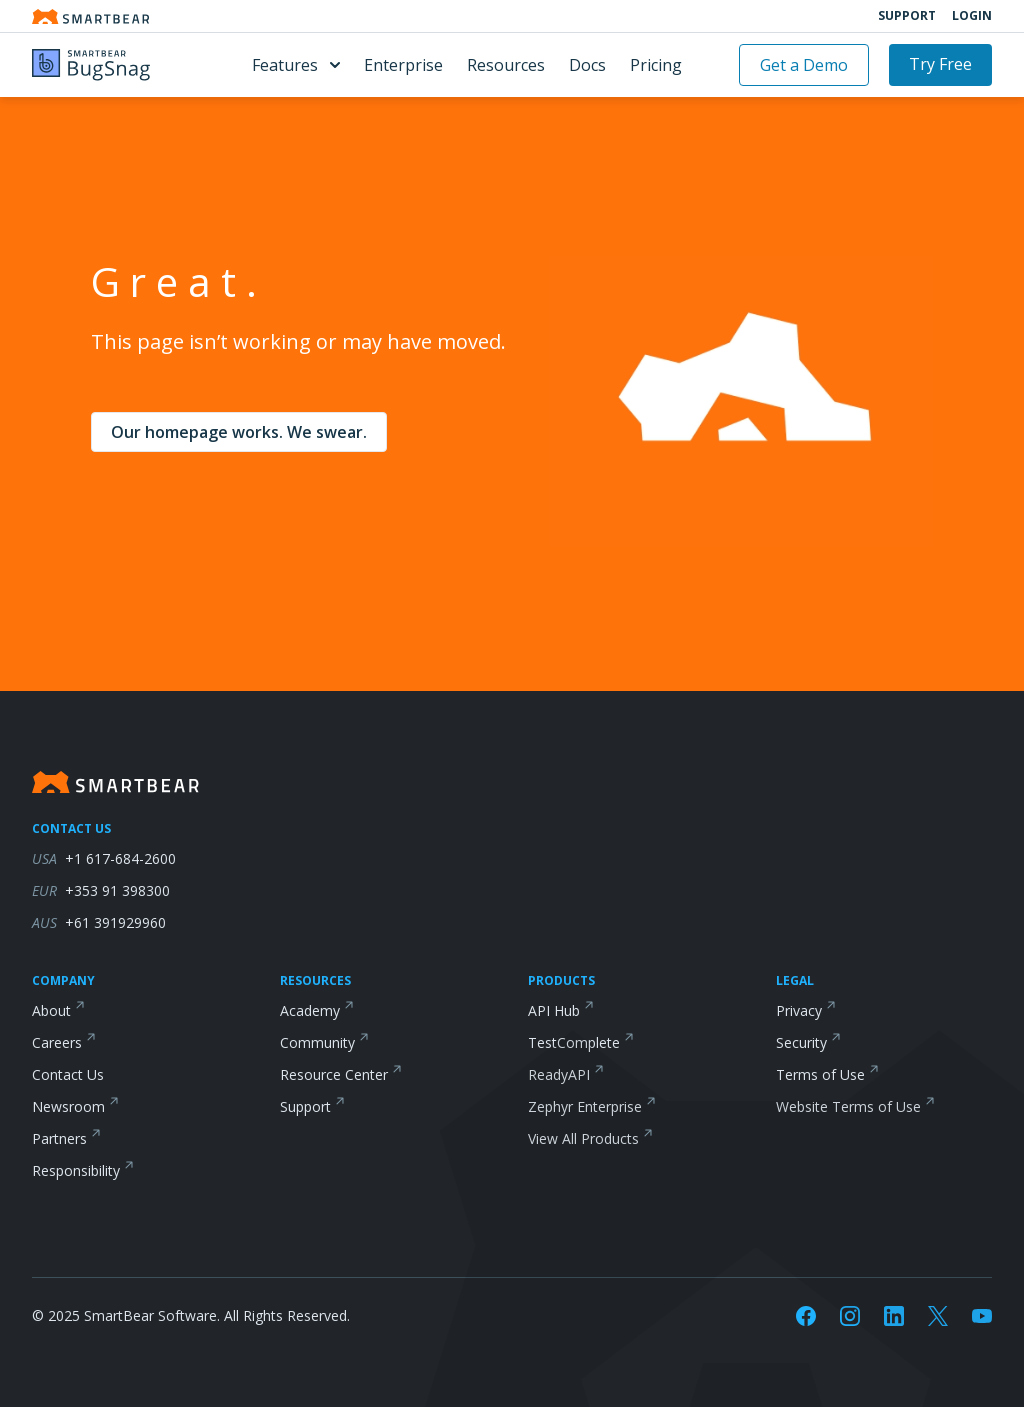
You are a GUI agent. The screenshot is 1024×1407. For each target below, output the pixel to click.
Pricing (656, 65)
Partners (59, 1138)
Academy (310, 1010)
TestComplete (574, 1042)
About (51, 1010)
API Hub (554, 1010)
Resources (506, 65)
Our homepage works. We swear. (239, 432)
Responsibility (76, 1170)
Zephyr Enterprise (585, 1106)
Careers (57, 1042)
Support (907, 16)
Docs (587, 65)
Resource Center (334, 1074)
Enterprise (403, 65)
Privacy (799, 1010)
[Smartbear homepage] (91, 16)
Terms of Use (820, 1074)
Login (972, 16)
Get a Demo (804, 65)
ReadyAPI (559, 1074)
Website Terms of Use (848, 1106)
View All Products (583, 1138)
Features (296, 65)
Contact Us (68, 1074)
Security (801, 1042)
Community (317, 1042)
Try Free (940, 64)
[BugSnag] (114, 65)
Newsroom (68, 1106)
